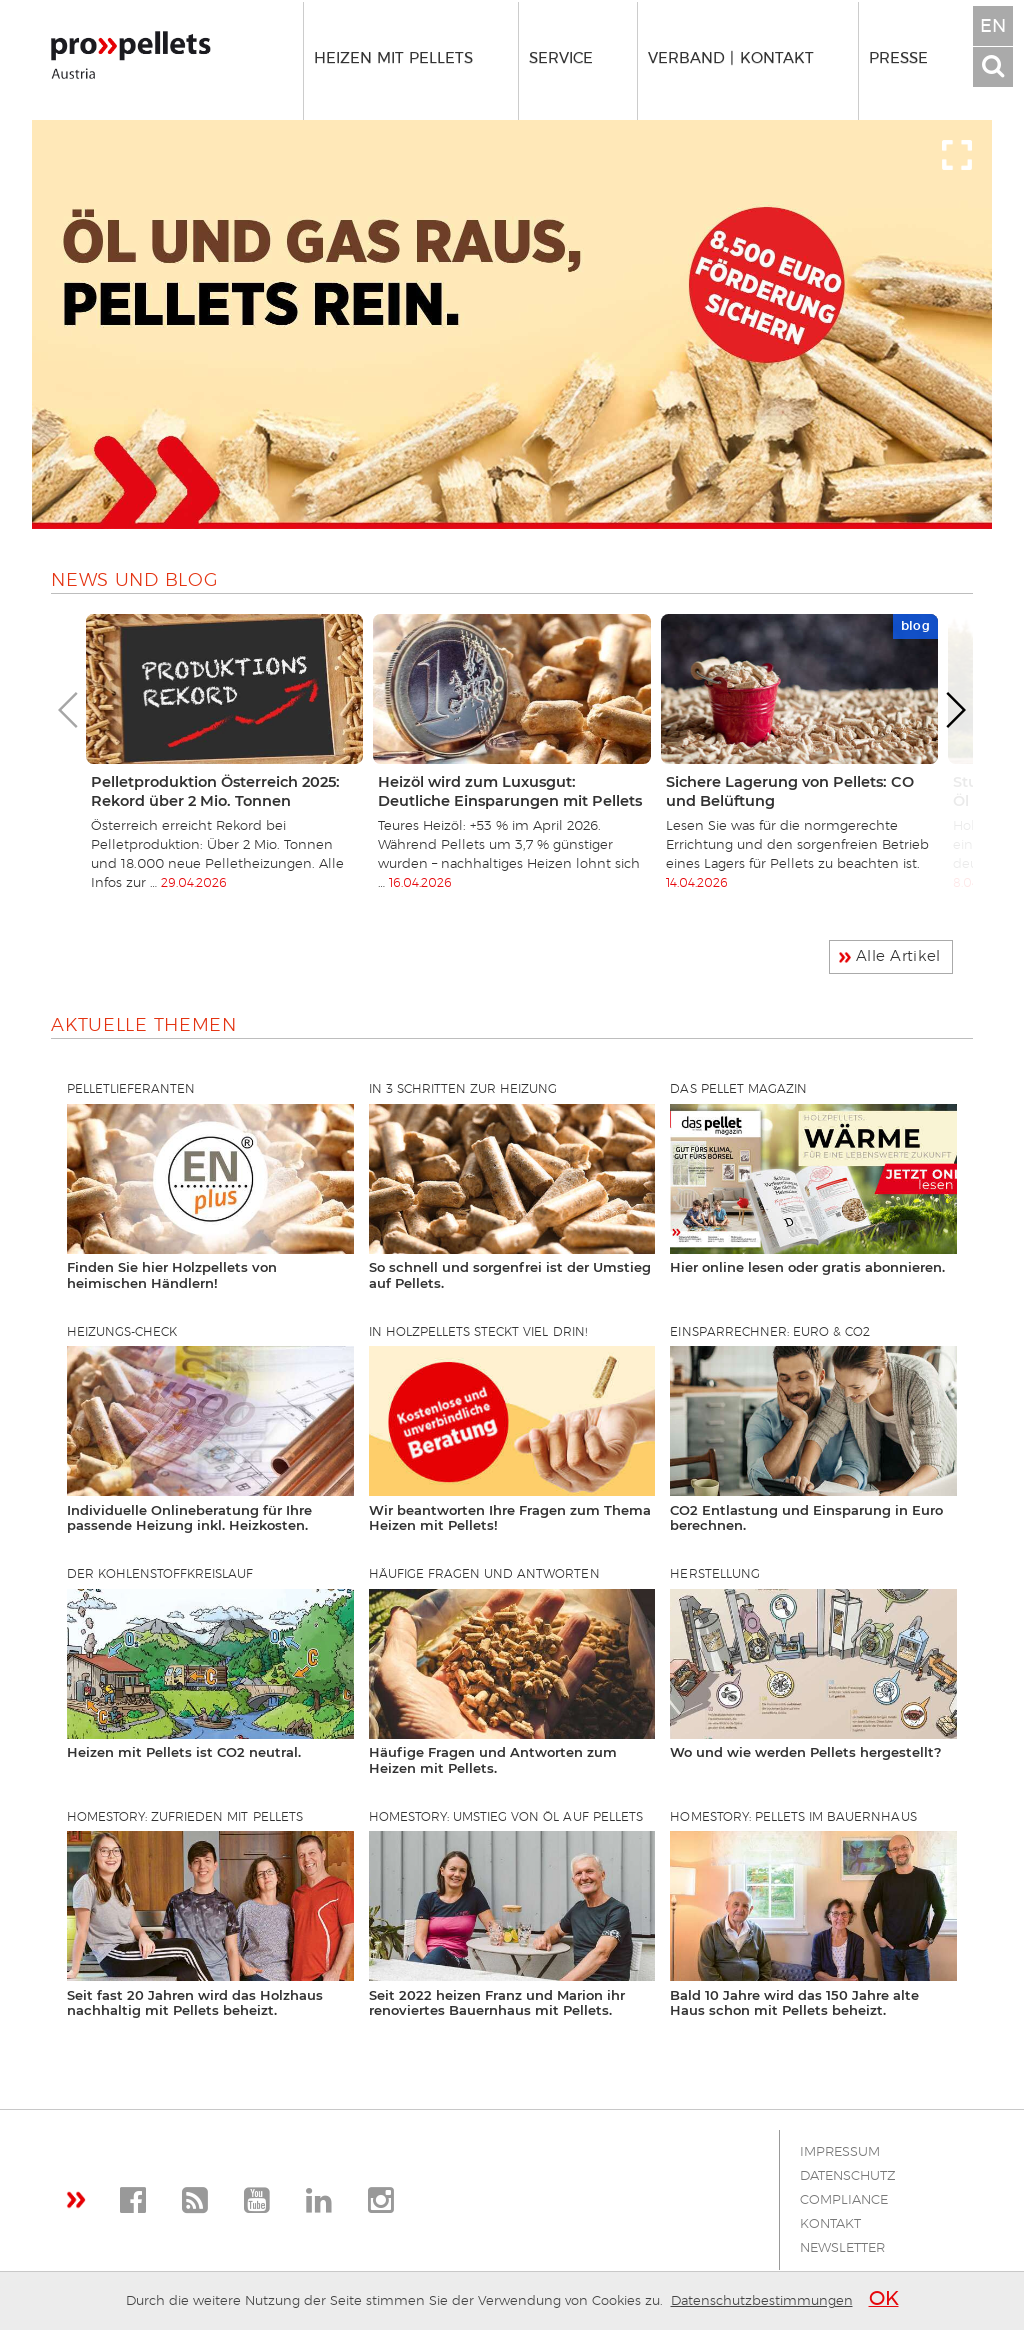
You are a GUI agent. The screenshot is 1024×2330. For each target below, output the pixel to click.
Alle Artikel (898, 956)
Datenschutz (848, 2176)
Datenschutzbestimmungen (762, 2301)
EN (993, 27)
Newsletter (842, 2248)
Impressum (840, 2152)
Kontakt (830, 2224)
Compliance (844, 2200)
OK (884, 2299)
